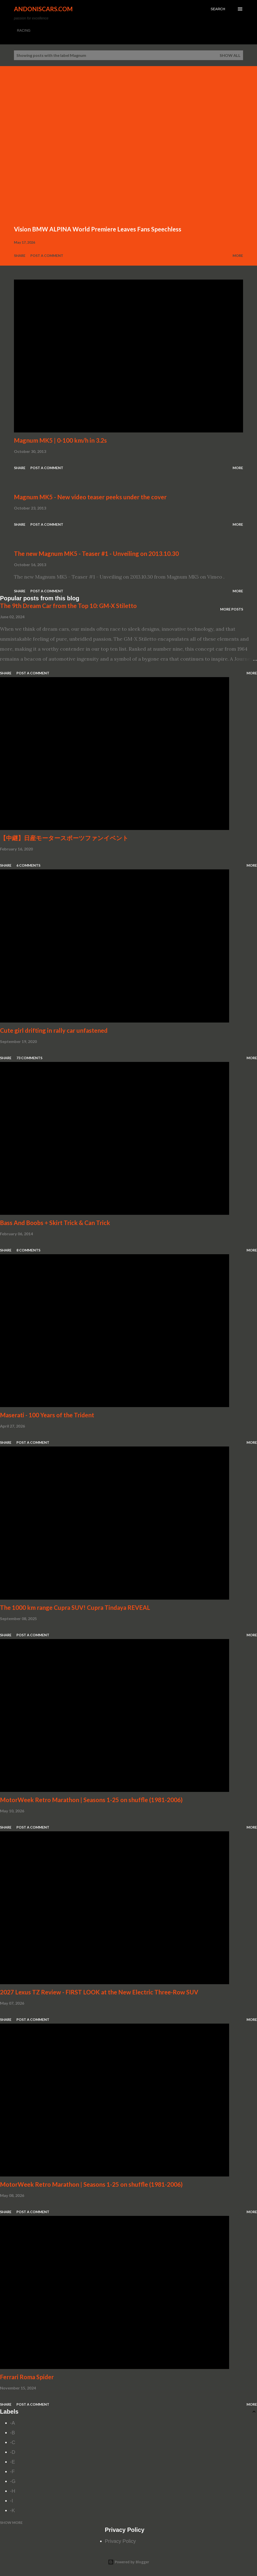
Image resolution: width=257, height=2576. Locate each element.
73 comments (29, 1058)
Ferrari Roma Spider (27, 2376)
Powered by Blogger (128, 2562)
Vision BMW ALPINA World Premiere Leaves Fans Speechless (97, 229)
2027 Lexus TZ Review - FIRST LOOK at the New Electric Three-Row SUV (99, 1992)
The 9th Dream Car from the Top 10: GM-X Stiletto (68, 605)
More (238, 255)
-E (12, 2462)
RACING (23, 30)
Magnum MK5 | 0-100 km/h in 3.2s (60, 440)
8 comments (28, 1250)
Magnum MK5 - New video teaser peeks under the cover (90, 497)
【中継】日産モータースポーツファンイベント (64, 837)
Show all (230, 55)
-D (12, 2452)
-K (12, 2510)
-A (12, 2423)
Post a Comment (46, 255)
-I (11, 2500)
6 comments (28, 865)
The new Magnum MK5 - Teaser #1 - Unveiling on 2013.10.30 (96, 553)
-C (12, 2442)
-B (12, 2432)
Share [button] (19, 255)
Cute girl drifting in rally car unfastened (54, 1030)
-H (12, 2491)
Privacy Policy (120, 2541)
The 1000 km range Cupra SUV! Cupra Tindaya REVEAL (75, 1607)
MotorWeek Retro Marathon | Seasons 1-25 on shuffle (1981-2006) (91, 1799)
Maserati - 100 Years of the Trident (47, 1415)
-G (12, 2481)
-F (12, 2471)
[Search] (218, 9)
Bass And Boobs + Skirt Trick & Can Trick (55, 1222)
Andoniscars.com (43, 8)
